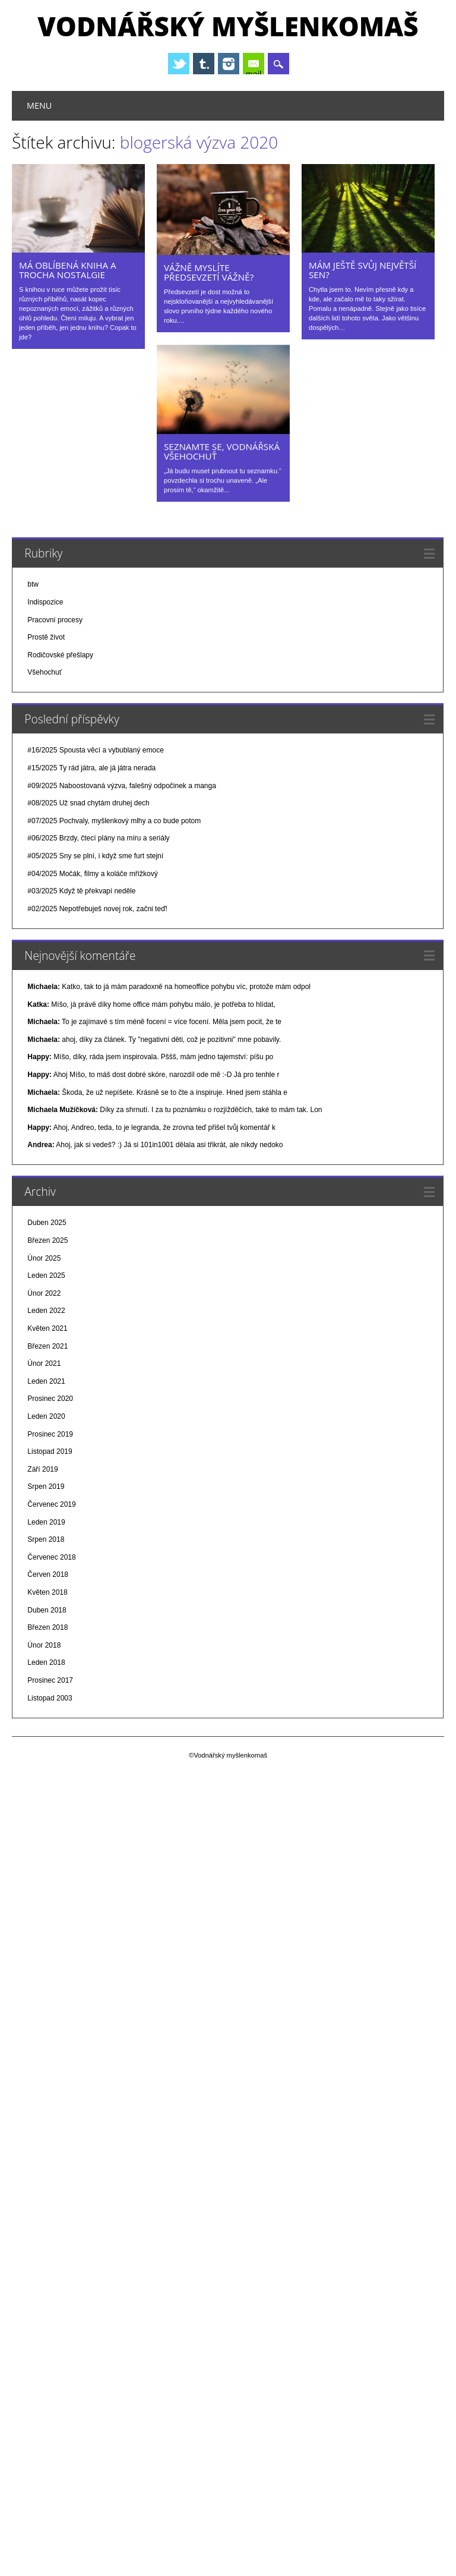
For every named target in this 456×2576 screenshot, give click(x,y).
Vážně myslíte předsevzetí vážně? (209, 272)
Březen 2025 (47, 1240)
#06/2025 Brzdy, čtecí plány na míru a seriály (98, 838)
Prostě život (46, 636)
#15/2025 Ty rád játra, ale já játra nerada (91, 767)
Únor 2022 (44, 1293)
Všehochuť (44, 671)
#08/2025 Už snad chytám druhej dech (88, 802)
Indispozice (45, 601)
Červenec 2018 (51, 1556)
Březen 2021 (47, 1345)
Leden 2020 (46, 1416)
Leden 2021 (46, 1381)
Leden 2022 (46, 1310)
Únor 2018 (44, 1644)
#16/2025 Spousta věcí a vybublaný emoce (95, 750)
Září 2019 (42, 1469)
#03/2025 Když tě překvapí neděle (81, 890)
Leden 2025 (46, 1275)
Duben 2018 (46, 1609)
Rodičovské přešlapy (60, 654)
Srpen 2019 (45, 1486)
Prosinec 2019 (50, 1433)
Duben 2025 (46, 1222)
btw (33, 584)
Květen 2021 (47, 1328)
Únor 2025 (44, 1258)
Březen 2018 (47, 1627)
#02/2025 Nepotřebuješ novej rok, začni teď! (97, 908)
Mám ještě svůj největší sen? (362, 270)
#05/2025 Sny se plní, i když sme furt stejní (95, 855)
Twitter (178, 63)
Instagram (228, 63)
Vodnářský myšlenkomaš (227, 26)
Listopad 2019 (49, 1451)
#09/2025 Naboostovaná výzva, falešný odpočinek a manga (121, 785)
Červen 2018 (47, 1574)
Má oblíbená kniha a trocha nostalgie (67, 270)
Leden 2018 (46, 1662)
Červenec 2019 (51, 1504)
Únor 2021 (44, 1363)
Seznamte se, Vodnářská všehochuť (222, 451)
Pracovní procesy (55, 619)
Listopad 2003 (49, 1697)
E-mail (255, 64)
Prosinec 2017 (50, 1680)
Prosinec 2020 (50, 1398)
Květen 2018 (47, 1592)
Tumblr (203, 63)
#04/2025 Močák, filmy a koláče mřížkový (92, 873)
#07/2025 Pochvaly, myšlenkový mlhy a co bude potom (114, 820)
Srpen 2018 (45, 1539)
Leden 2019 (46, 1521)
